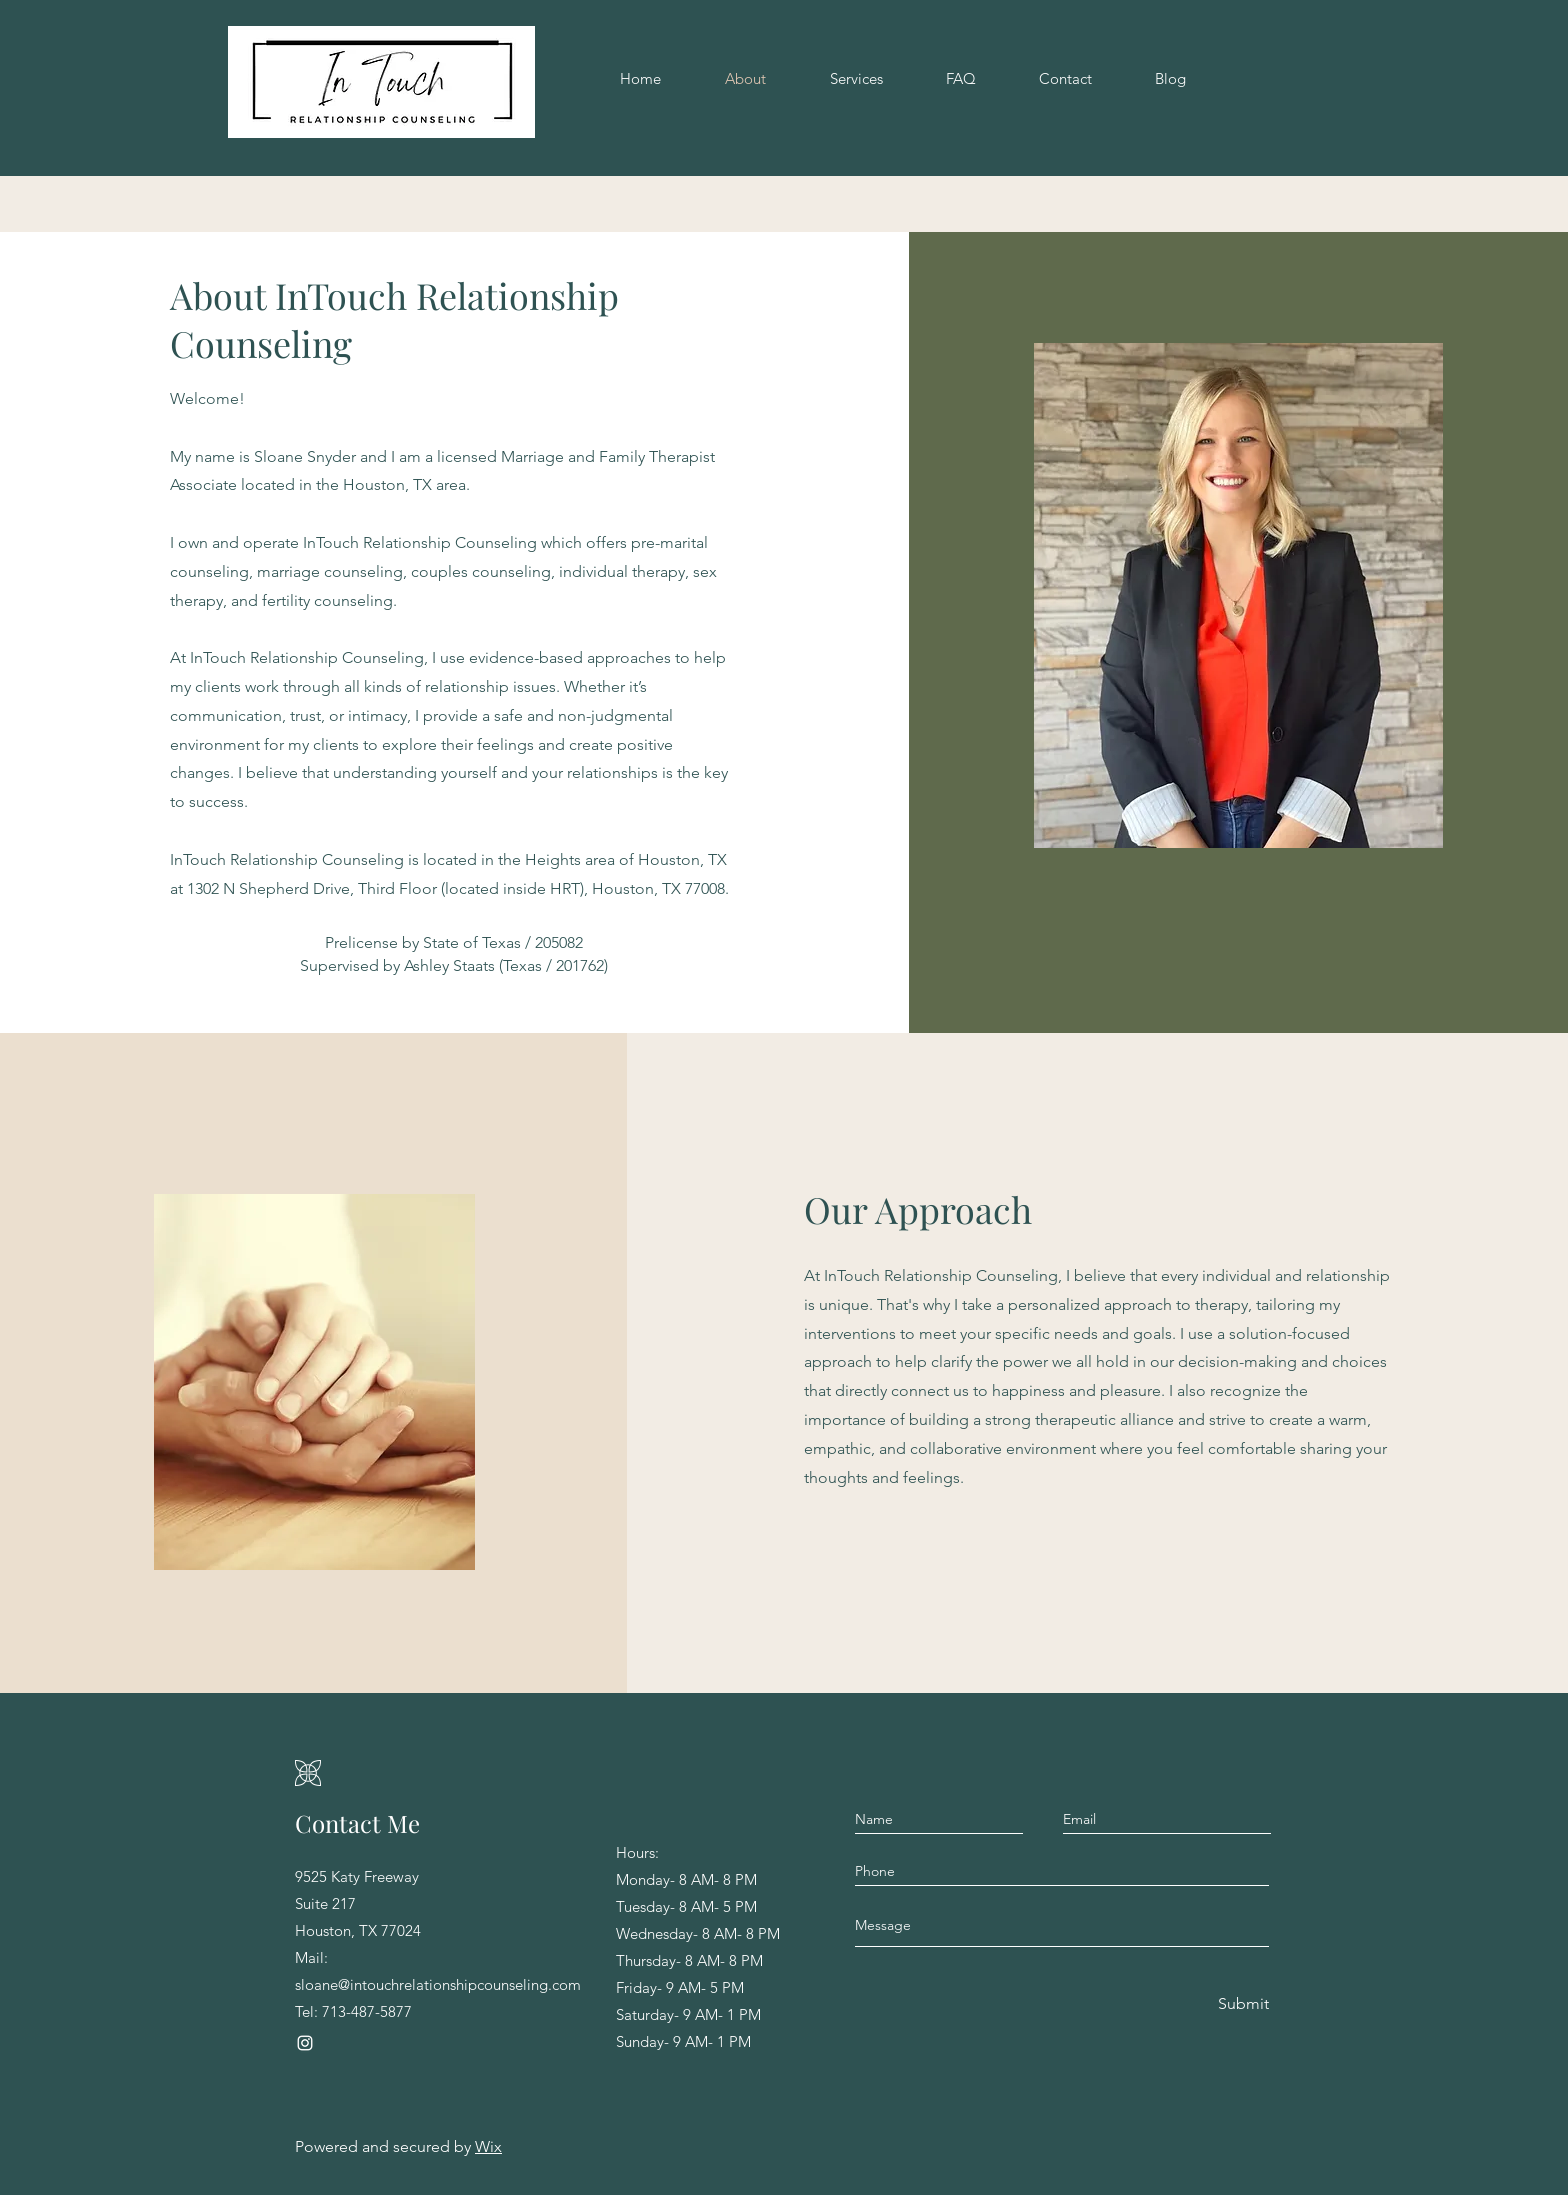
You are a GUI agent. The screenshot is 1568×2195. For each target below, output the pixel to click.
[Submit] (1242, 2004)
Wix (488, 2146)
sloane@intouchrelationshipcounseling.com (438, 1984)
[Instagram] (305, 2043)
